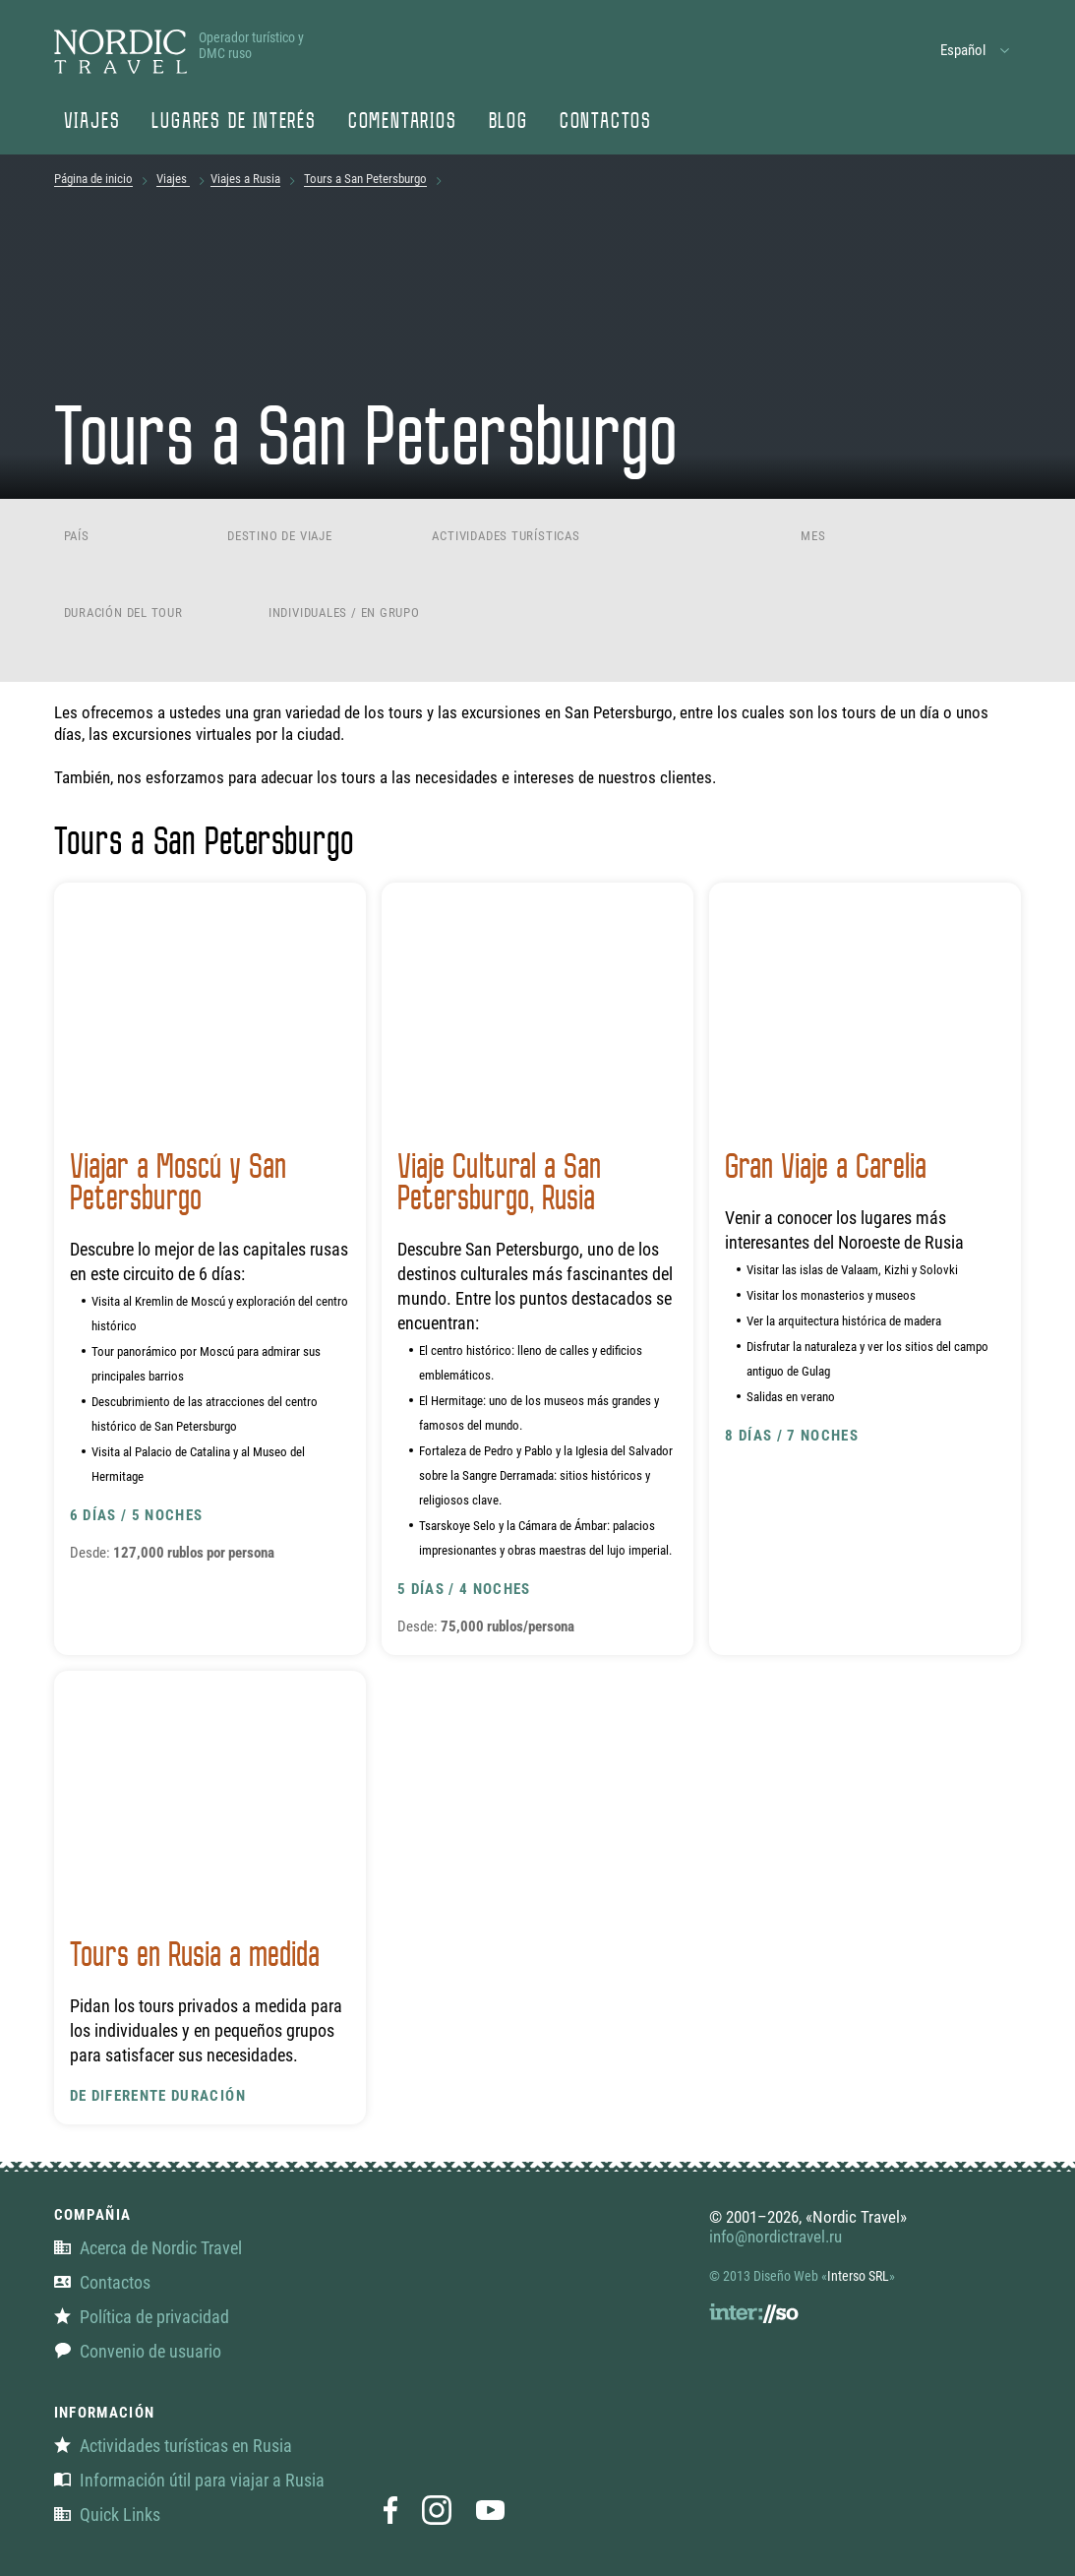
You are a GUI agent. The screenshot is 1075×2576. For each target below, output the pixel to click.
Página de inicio (93, 178)
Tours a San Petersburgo (365, 178)
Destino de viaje (279, 535)
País (77, 535)
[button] (975, 50)
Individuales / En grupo (344, 612)
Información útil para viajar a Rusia (189, 2480)
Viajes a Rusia (245, 178)
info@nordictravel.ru (775, 2236)
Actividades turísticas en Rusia (173, 2445)
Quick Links (107, 2514)
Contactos (606, 123)
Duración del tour (123, 612)
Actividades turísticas (505, 535)
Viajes (92, 123)
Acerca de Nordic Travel (148, 2248)
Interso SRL (858, 2276)
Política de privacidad (141, 2316)
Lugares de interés (233, 123)
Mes (813, 535)
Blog (508, 123)
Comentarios (402, 123)
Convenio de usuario (137, 2351)
